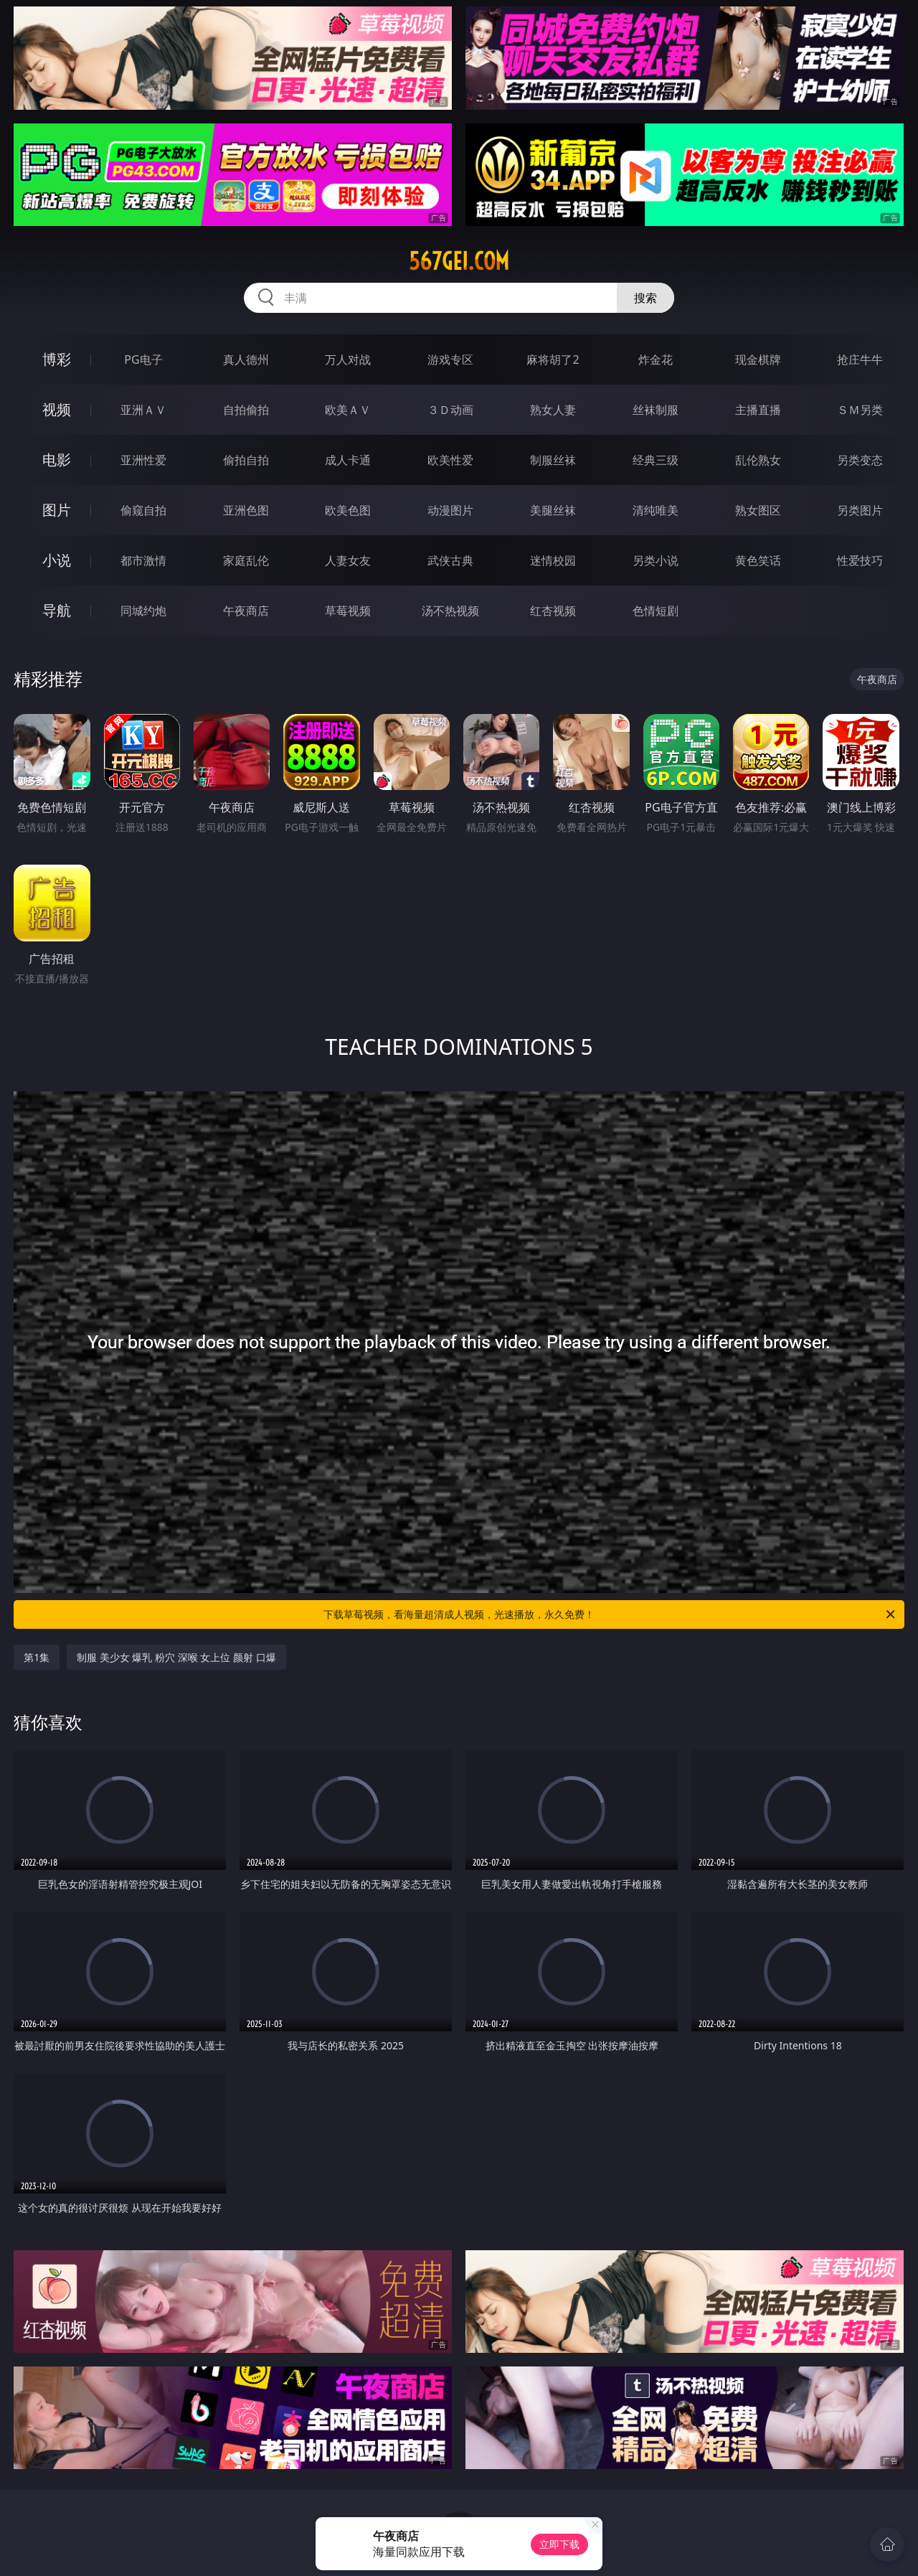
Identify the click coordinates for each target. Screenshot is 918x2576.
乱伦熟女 (758, 460)
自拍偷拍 (246, 410)
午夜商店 (246, 611)
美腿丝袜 (553, 510)
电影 (56, 459)
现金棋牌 (758, 359)
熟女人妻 (553, 410)
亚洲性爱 (143, 460)
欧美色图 (348, 510)
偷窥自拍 (143, 510)
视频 (56, 409)
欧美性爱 (450, 460)
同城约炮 (143, 611)
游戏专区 (450, 359)
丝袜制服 (655, 410)
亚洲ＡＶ (143, 410)
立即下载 (559, 2544)
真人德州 (246, 359)
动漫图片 (450, 510)
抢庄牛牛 (860, 359)
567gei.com (459, 261)
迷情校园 (553, 560)
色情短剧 (655, 611)
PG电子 (143, 359)
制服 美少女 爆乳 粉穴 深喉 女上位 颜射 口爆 (176, 1657)
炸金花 (655, 359)
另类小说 (655, 560)
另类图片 (860, 510)
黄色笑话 (758, 560)
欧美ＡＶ (348, 410)
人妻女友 (348, 560)
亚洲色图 (246, 510)
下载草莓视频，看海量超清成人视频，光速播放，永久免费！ (610, 1614)
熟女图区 (758, 510)
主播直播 (758, 410)
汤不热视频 (450, 611)
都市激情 (143, 560)
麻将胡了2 (552, 359)
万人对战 (348, 359)
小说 (56, 560)
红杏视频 (553, 611)
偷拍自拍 (246, 460)
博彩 (56, 359)
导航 (56, 610)
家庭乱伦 (246, 560)
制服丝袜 (553, 460)
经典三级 (655, 460)
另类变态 (860, 460)
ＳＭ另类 (860, 410)
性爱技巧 (860, 560)
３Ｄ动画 (450, 410)
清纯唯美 (655, 510)
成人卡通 (348, 460)
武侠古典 (450, 560)
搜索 (645, 298)
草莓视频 (348, 611)
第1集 (36, 1657)
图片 (56, 510)
